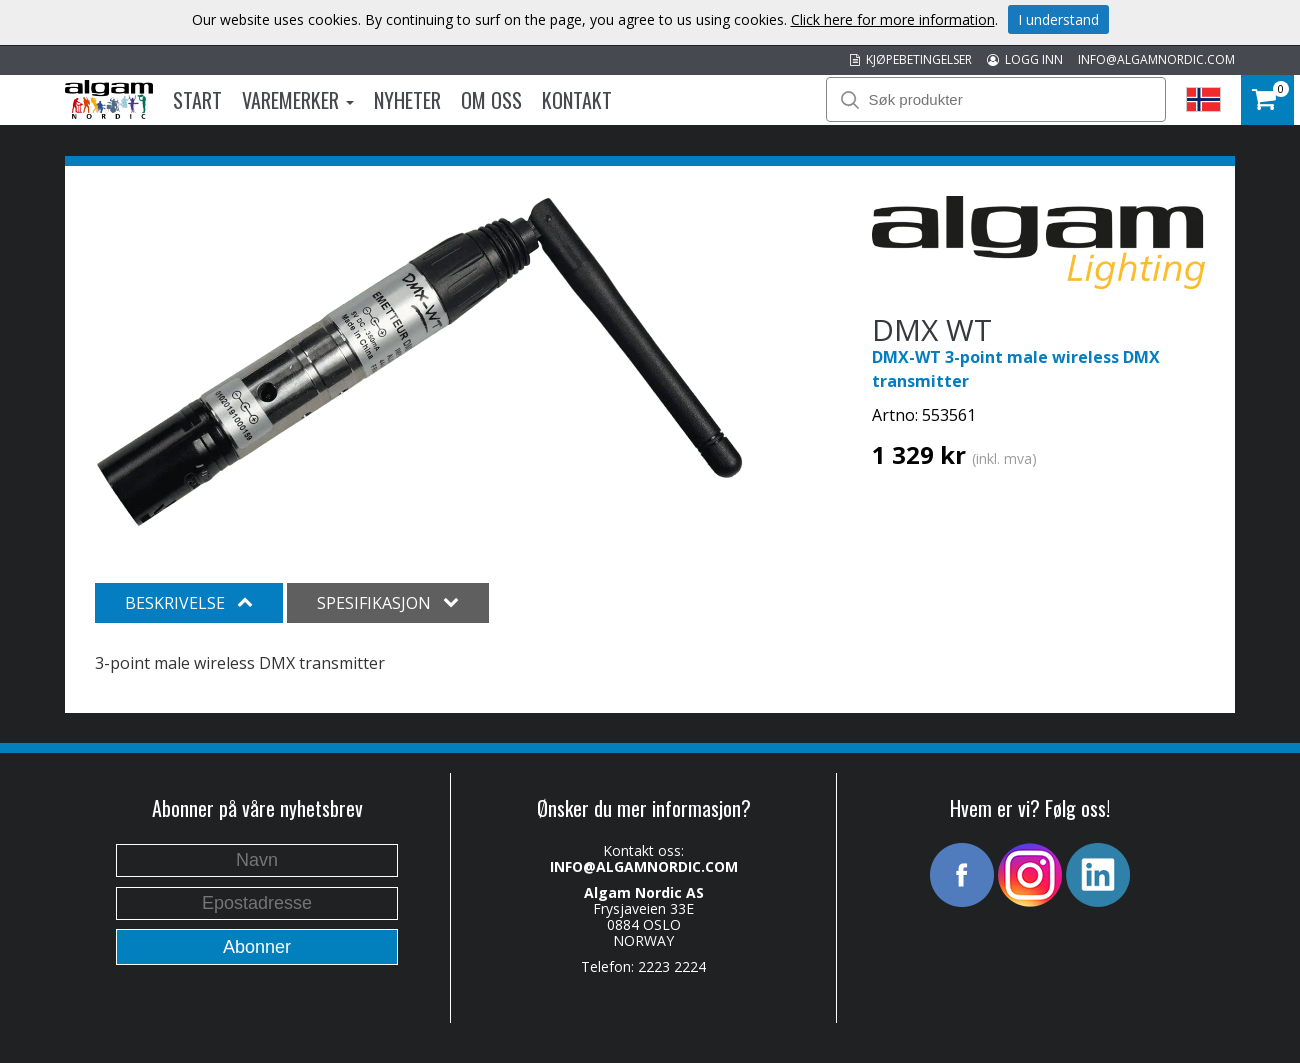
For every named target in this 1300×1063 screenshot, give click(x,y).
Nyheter (407, 100)
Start (197, 100)
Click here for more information (893, 19)
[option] (419, 362)
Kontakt (577, 100)
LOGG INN (1025, 59)
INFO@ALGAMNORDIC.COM (1156, 59)
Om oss (491, 100)
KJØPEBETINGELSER (911, 59)
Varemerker (298, 100)
